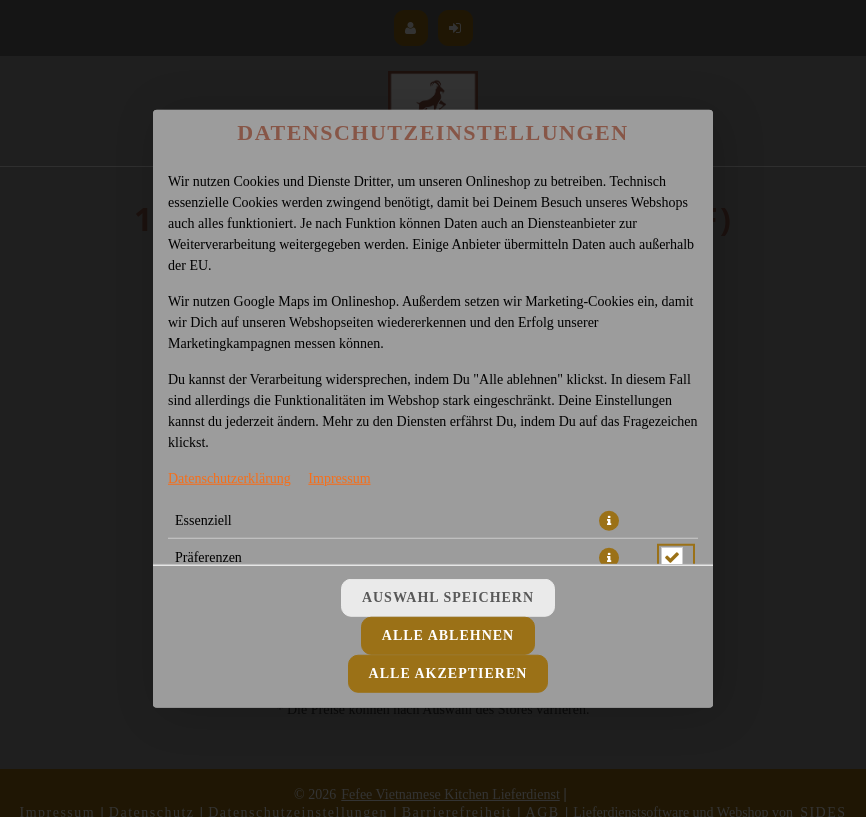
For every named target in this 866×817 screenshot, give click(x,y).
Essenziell (203, 519)
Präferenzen (208, 556)
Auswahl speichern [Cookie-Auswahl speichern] (448, 597)
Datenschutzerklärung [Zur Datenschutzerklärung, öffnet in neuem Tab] (229, 477)
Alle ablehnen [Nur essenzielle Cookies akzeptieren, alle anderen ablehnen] (448, 635)
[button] (609, 520)
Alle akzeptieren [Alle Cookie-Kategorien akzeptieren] (448, 673)
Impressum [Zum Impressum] (339, 477)
